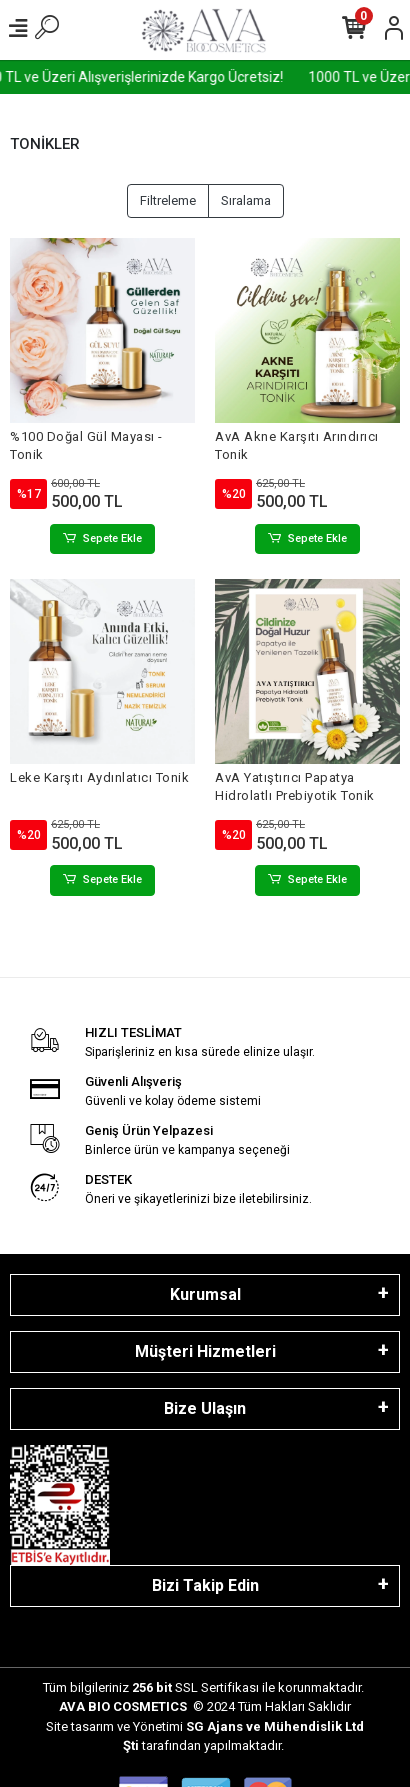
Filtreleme (168, 200)
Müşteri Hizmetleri (205, 1351)
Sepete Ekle (103, 539)
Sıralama (246, 200)
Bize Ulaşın (205, 1408)
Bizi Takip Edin (205, 1585)
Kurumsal (205, 1294)
